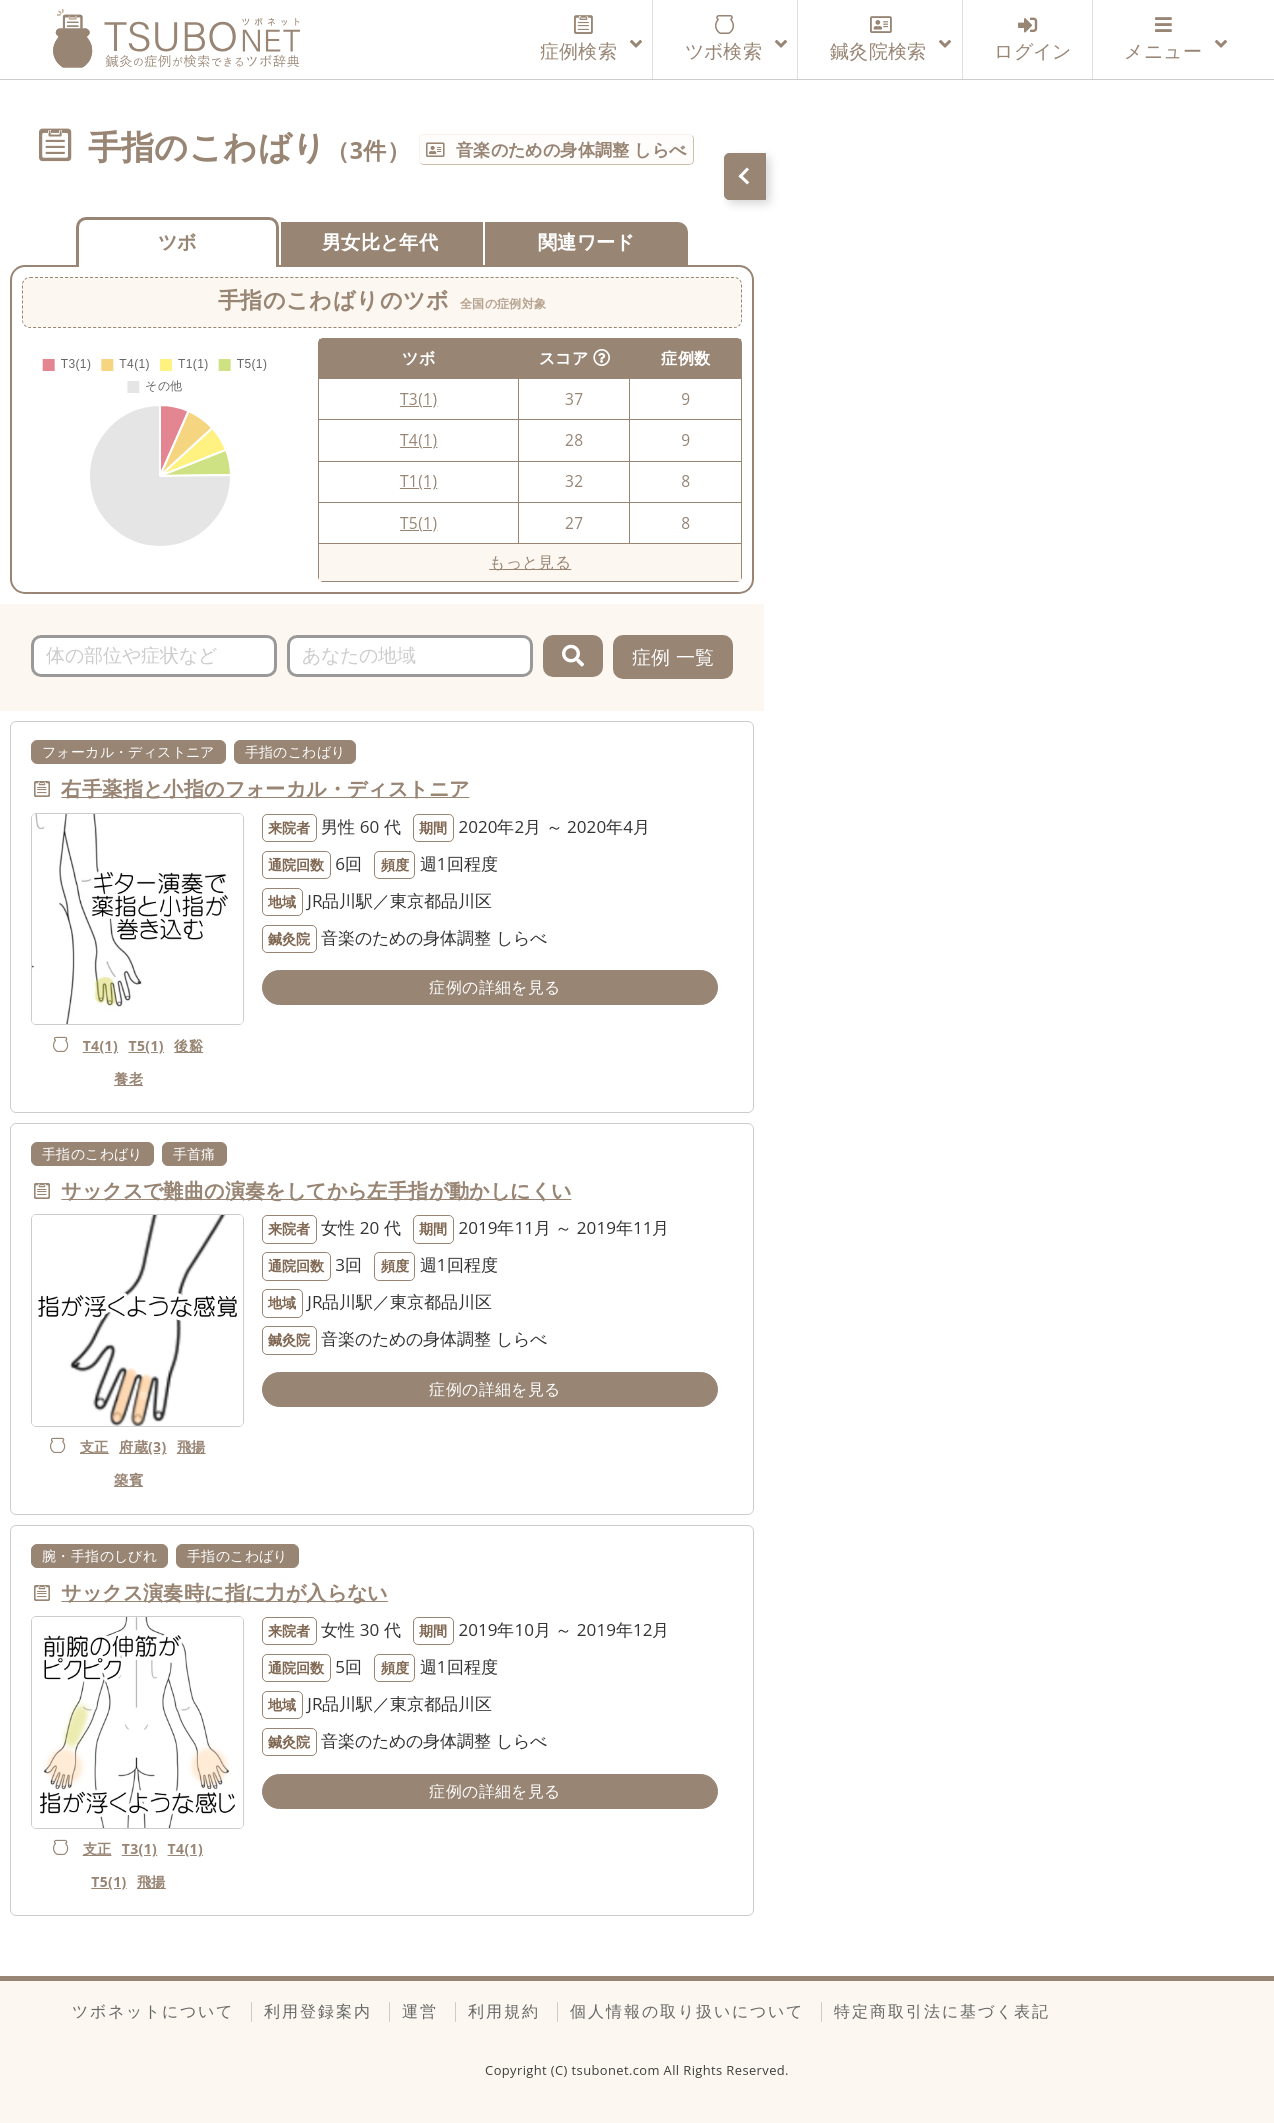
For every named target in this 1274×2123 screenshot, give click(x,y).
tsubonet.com (618, 2070)
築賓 (128, 1479)
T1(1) (418, 481)
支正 (94, 1446)
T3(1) (418, 399)
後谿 (188, 1045)
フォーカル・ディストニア (128, 751)
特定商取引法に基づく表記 (942, 2011)
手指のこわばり (295, 751)
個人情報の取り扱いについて (687, 2011)
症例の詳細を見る (494, 987)
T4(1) (418, 440)
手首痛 (194, 1153)
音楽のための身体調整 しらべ (571, 149)
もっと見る (530, 562)
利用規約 (504, 2011)
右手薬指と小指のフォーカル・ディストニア (265, 788)
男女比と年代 (380, 241)
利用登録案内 (318, 2011)
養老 (128, 1078)
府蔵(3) (142, 1446)
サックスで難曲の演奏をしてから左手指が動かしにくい (316, 1190)
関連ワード (586, 241)
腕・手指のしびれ (99, 1555)
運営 (420, 2011)
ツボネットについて (153, 2011)
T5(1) (418, 523)
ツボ (177, 241)
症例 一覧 (673, 656)
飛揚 (191, 1446)
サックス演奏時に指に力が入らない (224, 1592)
